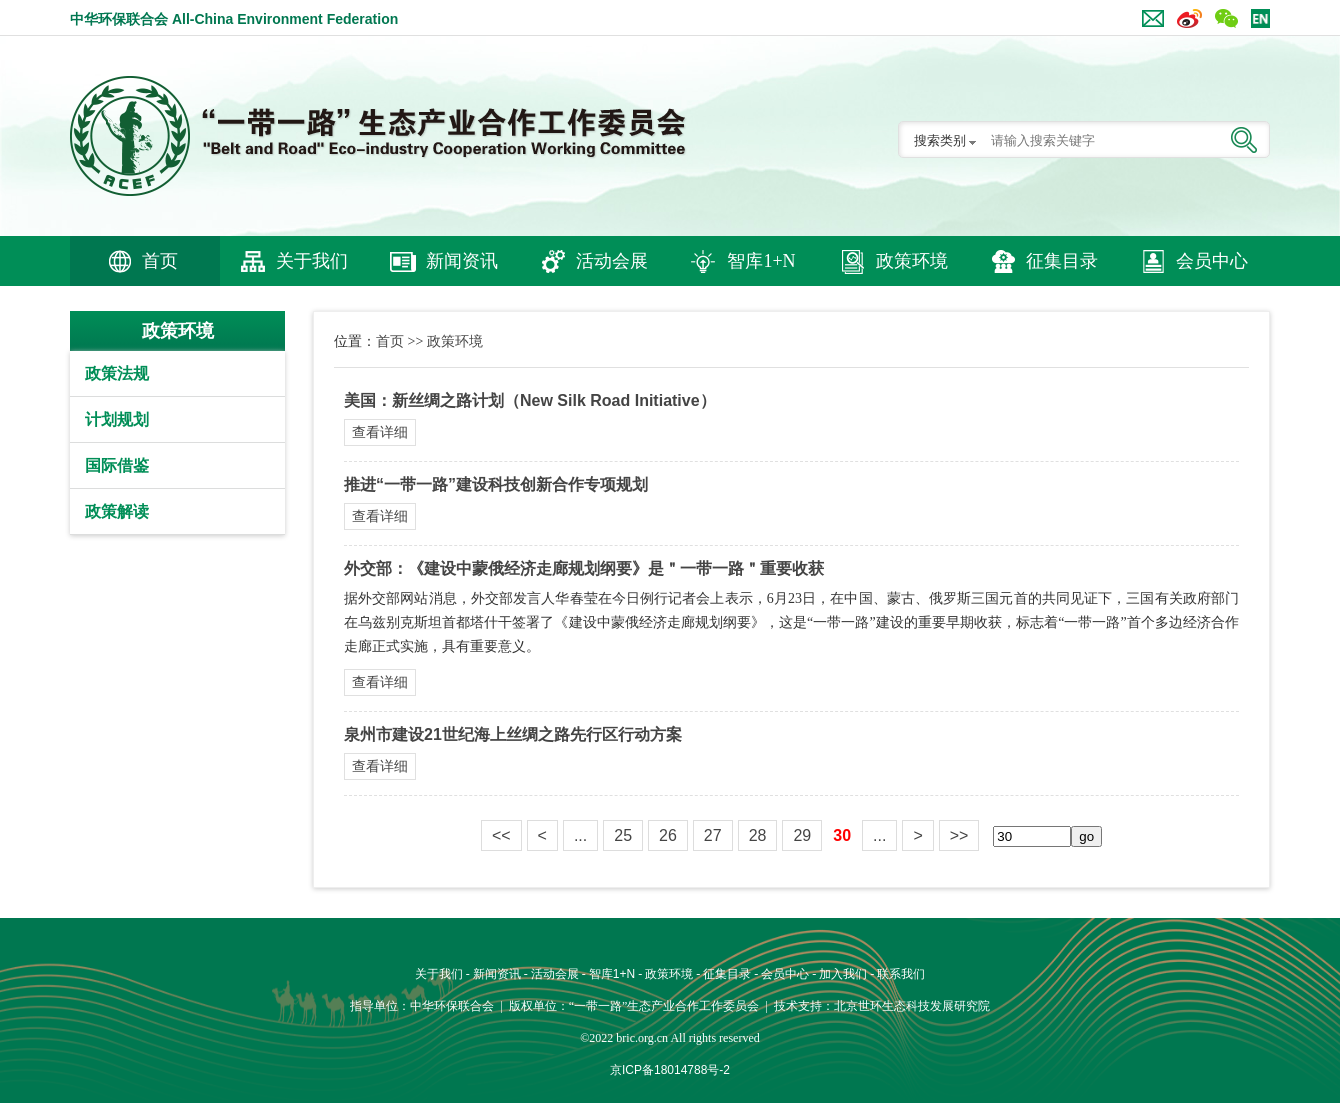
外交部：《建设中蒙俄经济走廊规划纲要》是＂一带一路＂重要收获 (584, 568)
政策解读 (117, 511)
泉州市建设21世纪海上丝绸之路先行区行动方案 (513, 734)
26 (668, 835)
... (580, 835)
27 (713, 835)
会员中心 (1212, 261)
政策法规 (117, 373)
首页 (160, 261)
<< (501, 835)
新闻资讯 (462, 261)
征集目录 (1062, 261)
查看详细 (380, 432)
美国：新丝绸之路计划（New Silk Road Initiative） (530, 400)
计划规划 (117, 419)
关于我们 (312, 261)
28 (758, 835)
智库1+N (761, 261)
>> (959, 835)
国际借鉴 (117, 465)
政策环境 (912, 261)
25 (623, 835)
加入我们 (843, 974)
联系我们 (901, 974)
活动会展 (612, 261)
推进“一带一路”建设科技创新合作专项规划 (496, 484)
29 (802, 835)
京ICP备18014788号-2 (670, 1070)
